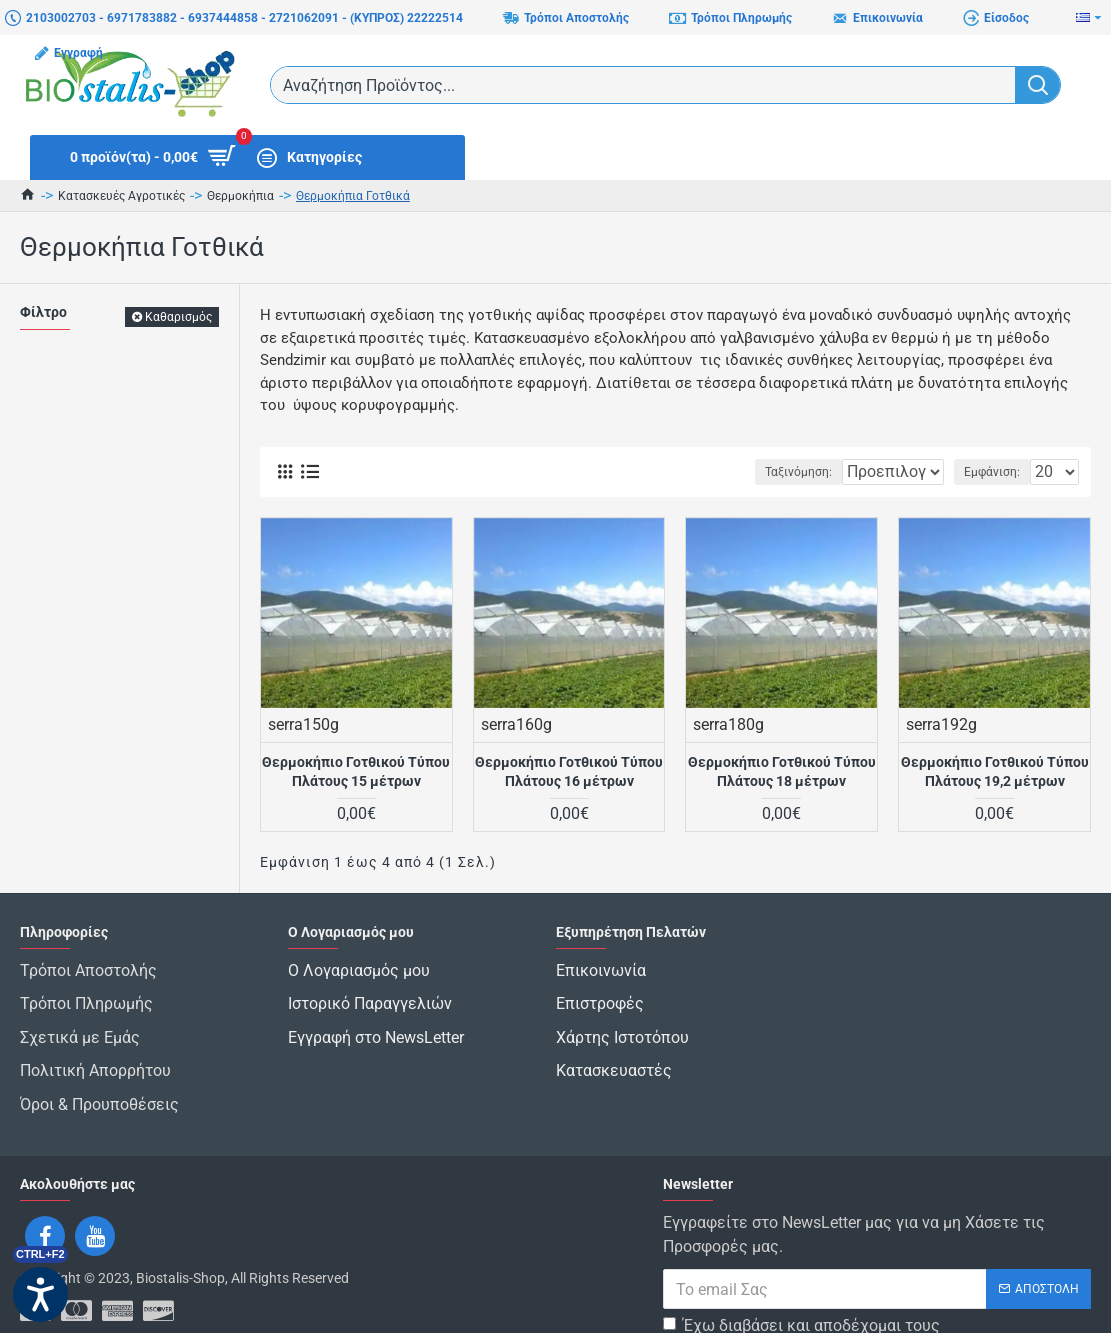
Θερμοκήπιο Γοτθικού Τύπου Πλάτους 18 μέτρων (782, 771)
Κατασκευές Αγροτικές (121, 196)
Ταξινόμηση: (737, 472)
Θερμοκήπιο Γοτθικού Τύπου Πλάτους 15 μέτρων (356, 771)
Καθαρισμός (178, 317)
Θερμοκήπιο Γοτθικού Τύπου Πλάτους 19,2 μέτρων (995, 771)
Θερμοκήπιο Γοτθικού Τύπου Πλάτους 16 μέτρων (569, 771)
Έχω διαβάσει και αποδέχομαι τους (801, 1291)
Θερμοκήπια (240, 196)
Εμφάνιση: (998, 472)
